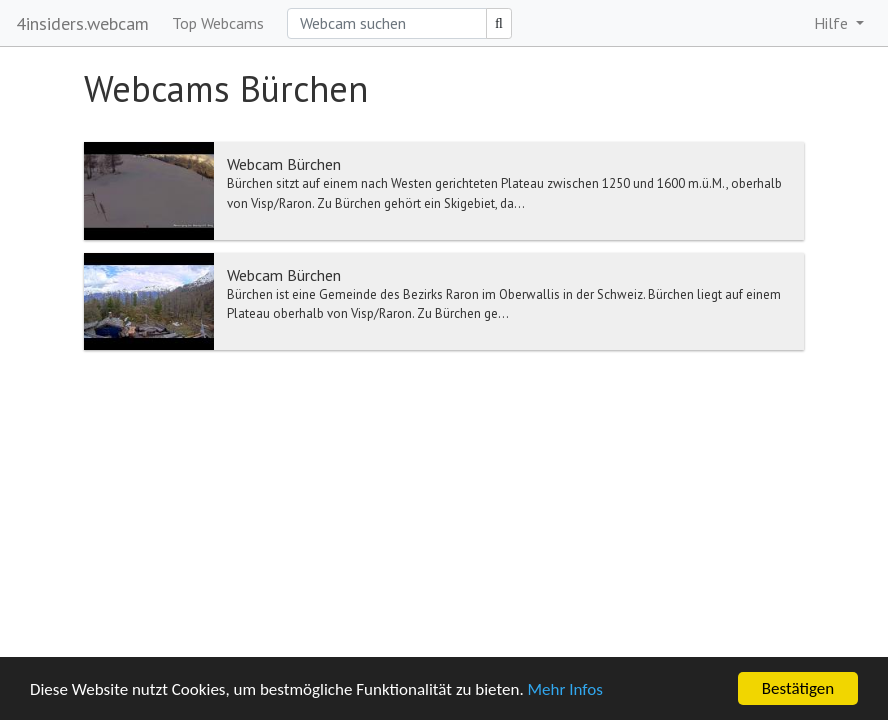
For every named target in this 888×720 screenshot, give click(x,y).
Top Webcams (218, 23)
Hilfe (833, 23)
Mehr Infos (565, 689)
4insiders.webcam (82, 23)
